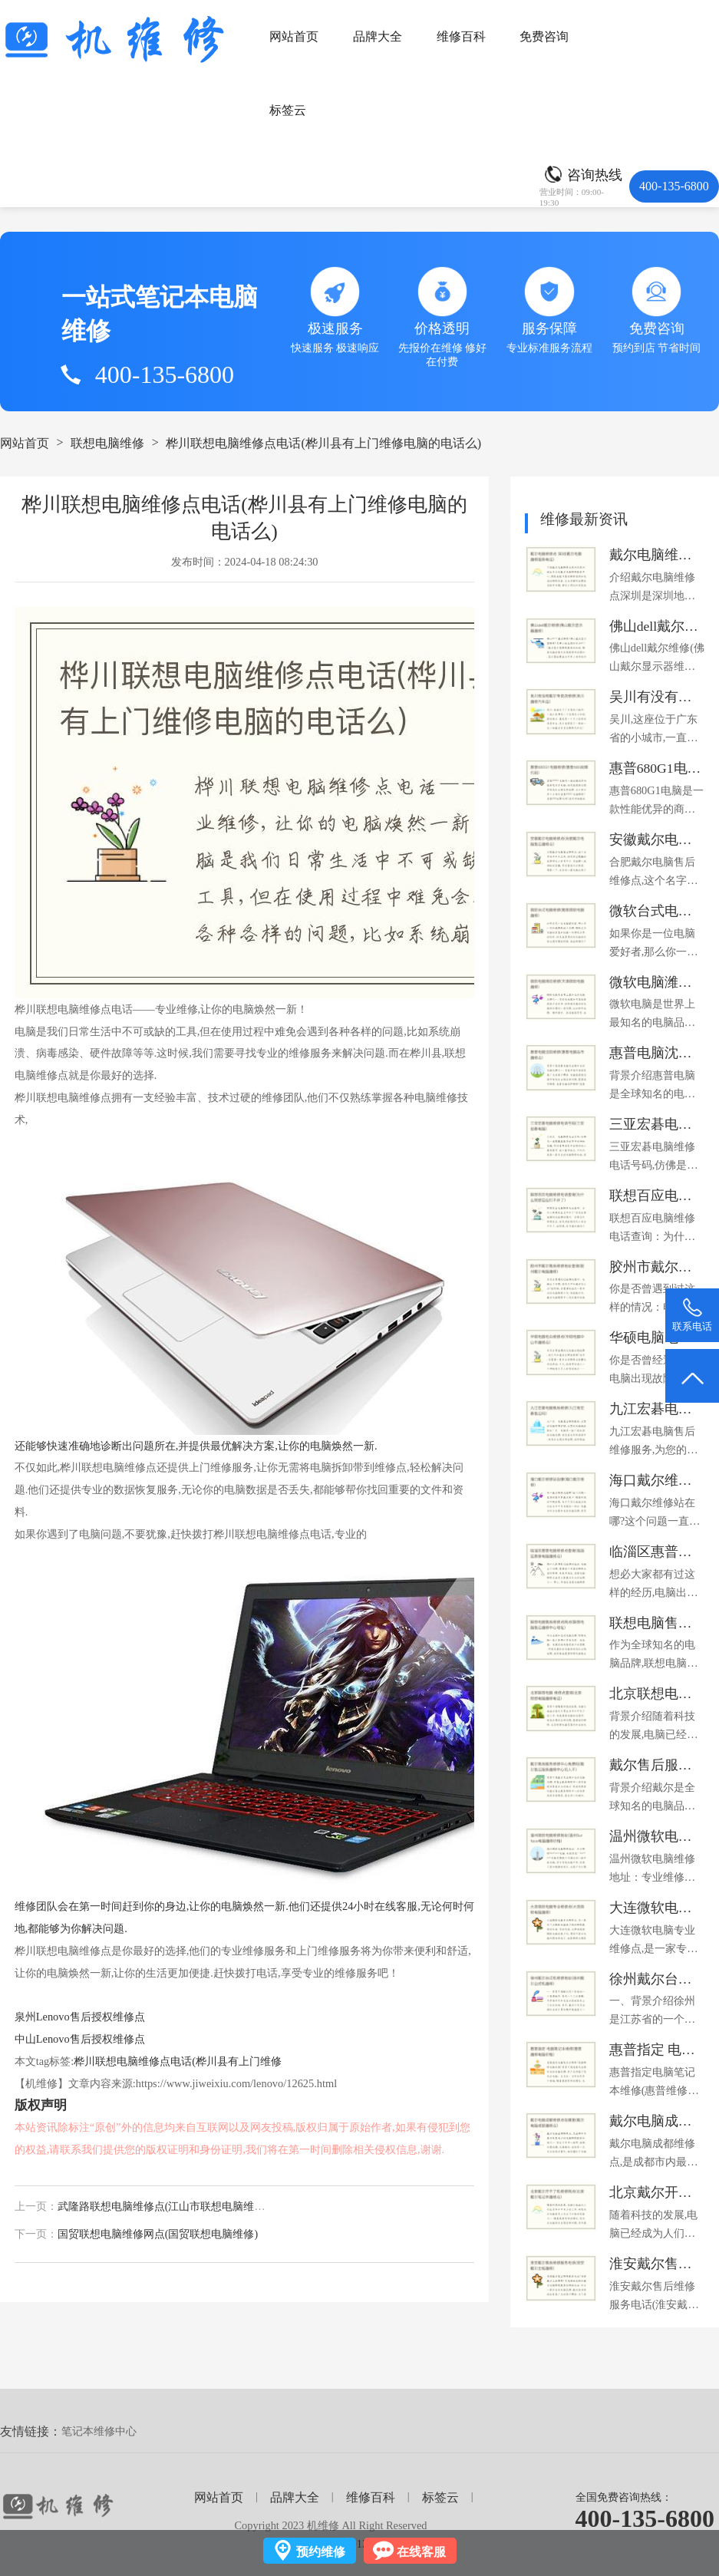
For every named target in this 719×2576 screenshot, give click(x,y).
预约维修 (320, 2551)
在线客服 (421, 2551)
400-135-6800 (645, 2518)
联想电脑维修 (107, 443)
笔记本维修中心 (99, 2431)
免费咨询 (544, 36)
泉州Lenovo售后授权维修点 (80, 2016)
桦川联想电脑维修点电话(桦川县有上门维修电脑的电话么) (323, 443)
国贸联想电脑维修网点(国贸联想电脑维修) (158, 2234)
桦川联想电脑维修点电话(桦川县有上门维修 (178, 2061)
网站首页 (293, 36)
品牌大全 (377, 36)
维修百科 (461, 36)
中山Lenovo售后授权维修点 (80, 2039)
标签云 (287, 110)
